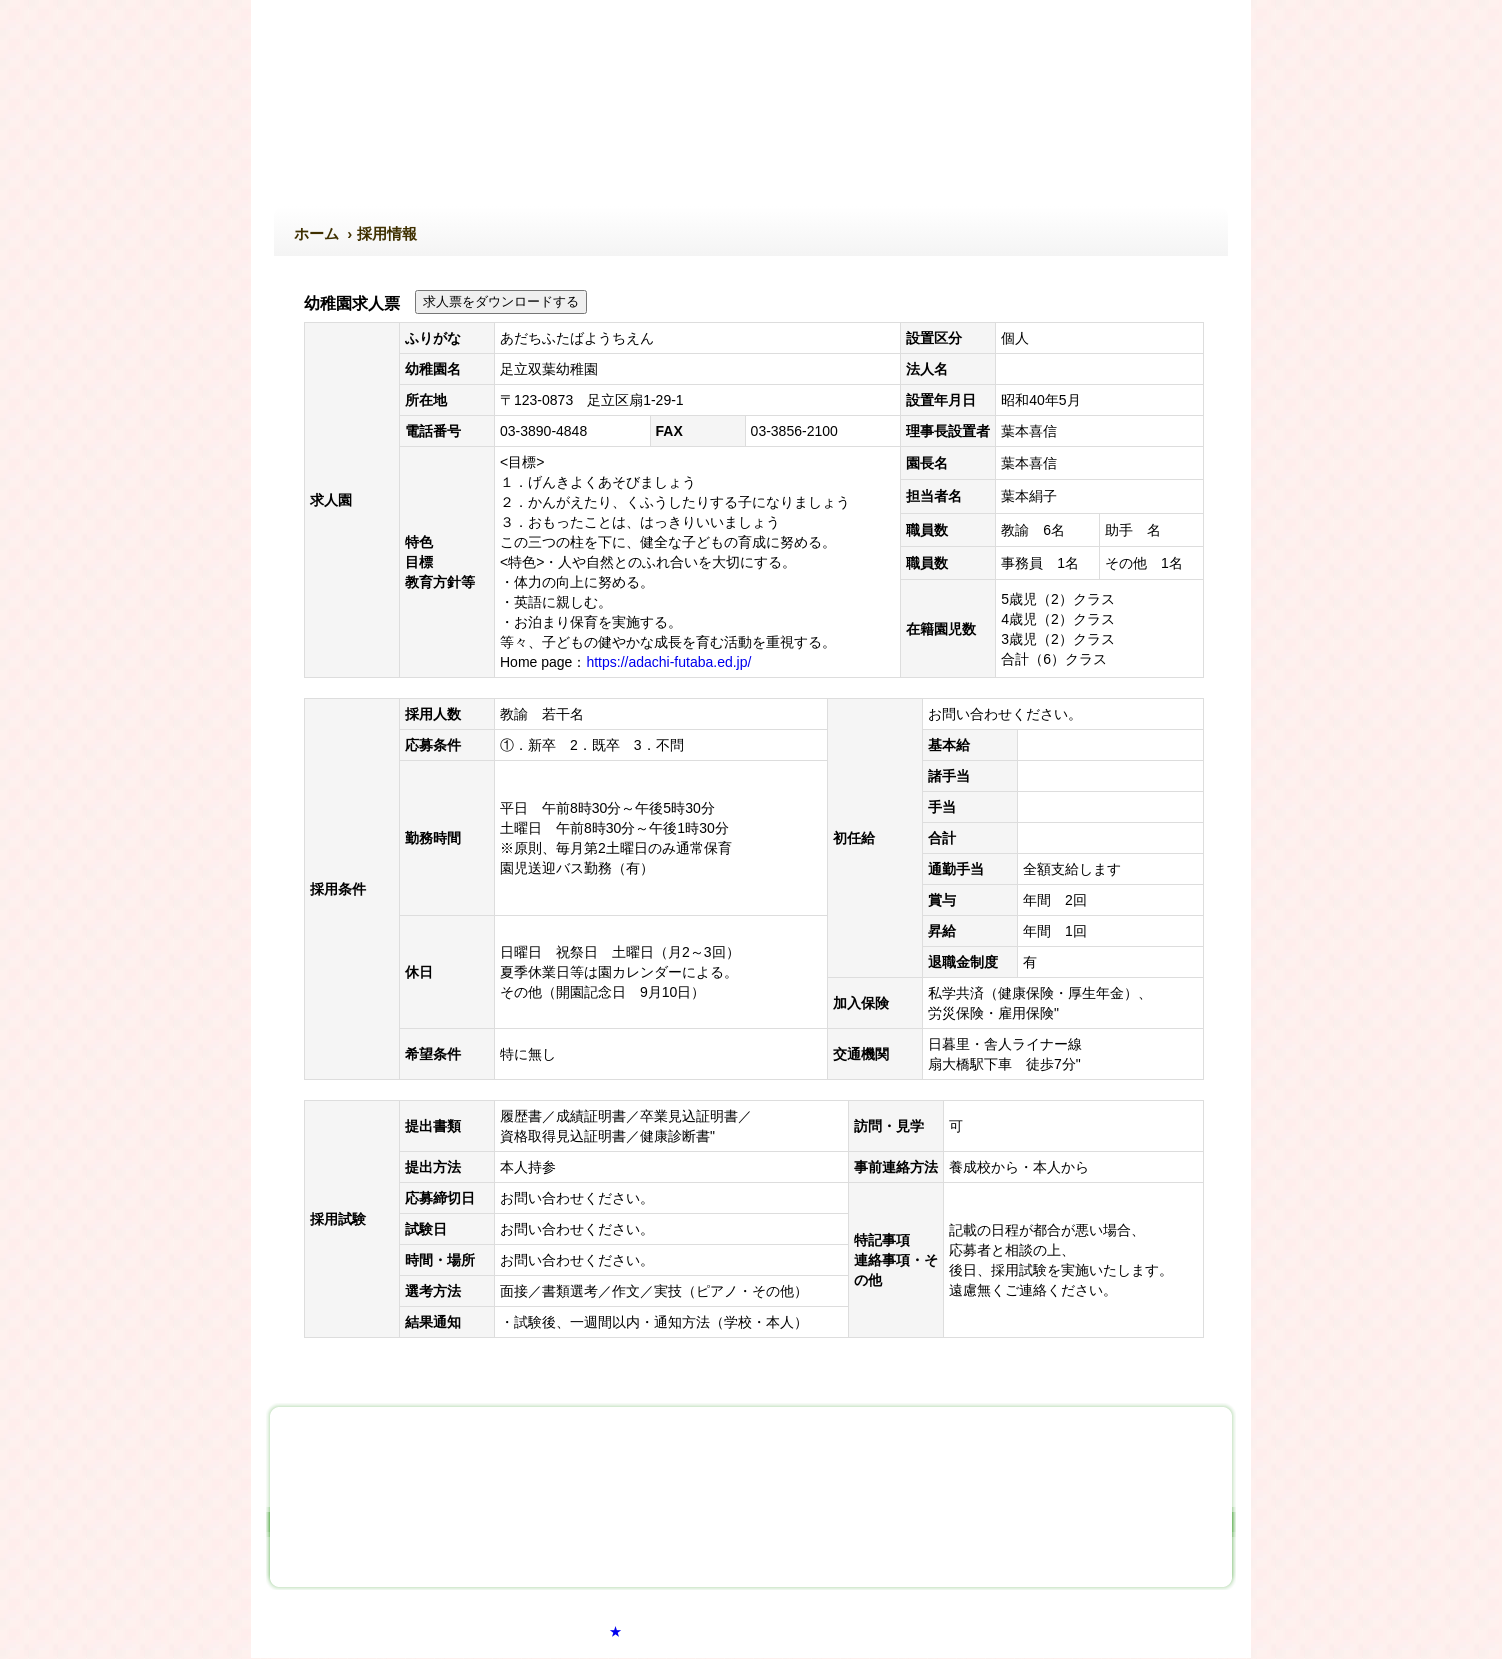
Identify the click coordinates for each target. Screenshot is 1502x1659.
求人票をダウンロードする (501, 301)
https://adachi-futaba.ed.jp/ (668, 662)
